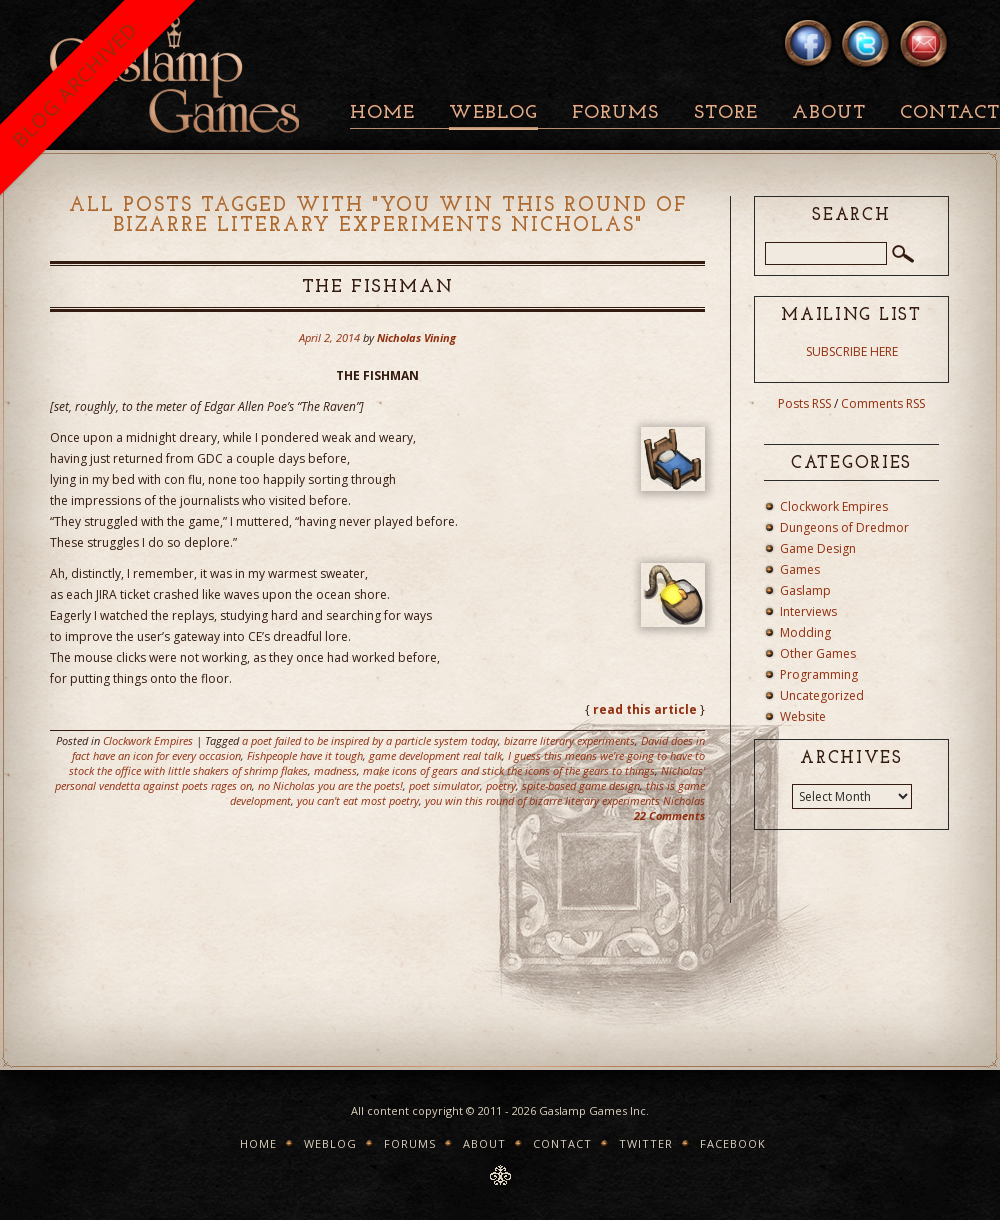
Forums (615, 113)
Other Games (818, 653)
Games (800, 569)
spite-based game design (581, 785)
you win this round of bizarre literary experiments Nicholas (565, 800)
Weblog (493, 113)
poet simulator (444, 785)
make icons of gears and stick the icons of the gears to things (509, 770)
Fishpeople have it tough (305, 755)
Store (726, 113)
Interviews (808, 611)
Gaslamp (805, 590)
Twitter (646, 1143)
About (829, 113)
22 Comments (669, 815)
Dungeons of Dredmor (844, 527)
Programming (819, 674)
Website (803, 716)
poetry (501, 785)
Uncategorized (822, 695)
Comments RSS (883, 403)
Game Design (818, 548)
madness (335, 770)
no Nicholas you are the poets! (330, 785)
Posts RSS (804, 403)
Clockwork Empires (148, 740)
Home (382, 113)
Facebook (733, 1143)
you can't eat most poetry (358, 800)
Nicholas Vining (416, 337)
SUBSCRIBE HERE (852, 351)
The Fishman (378, 287)
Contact (562, 1143)
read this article (645, 709)
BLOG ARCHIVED (74, 84)
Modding (805, 632)
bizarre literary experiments (569, 740)
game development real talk (435, 755)
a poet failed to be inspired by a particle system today (370, 740)
